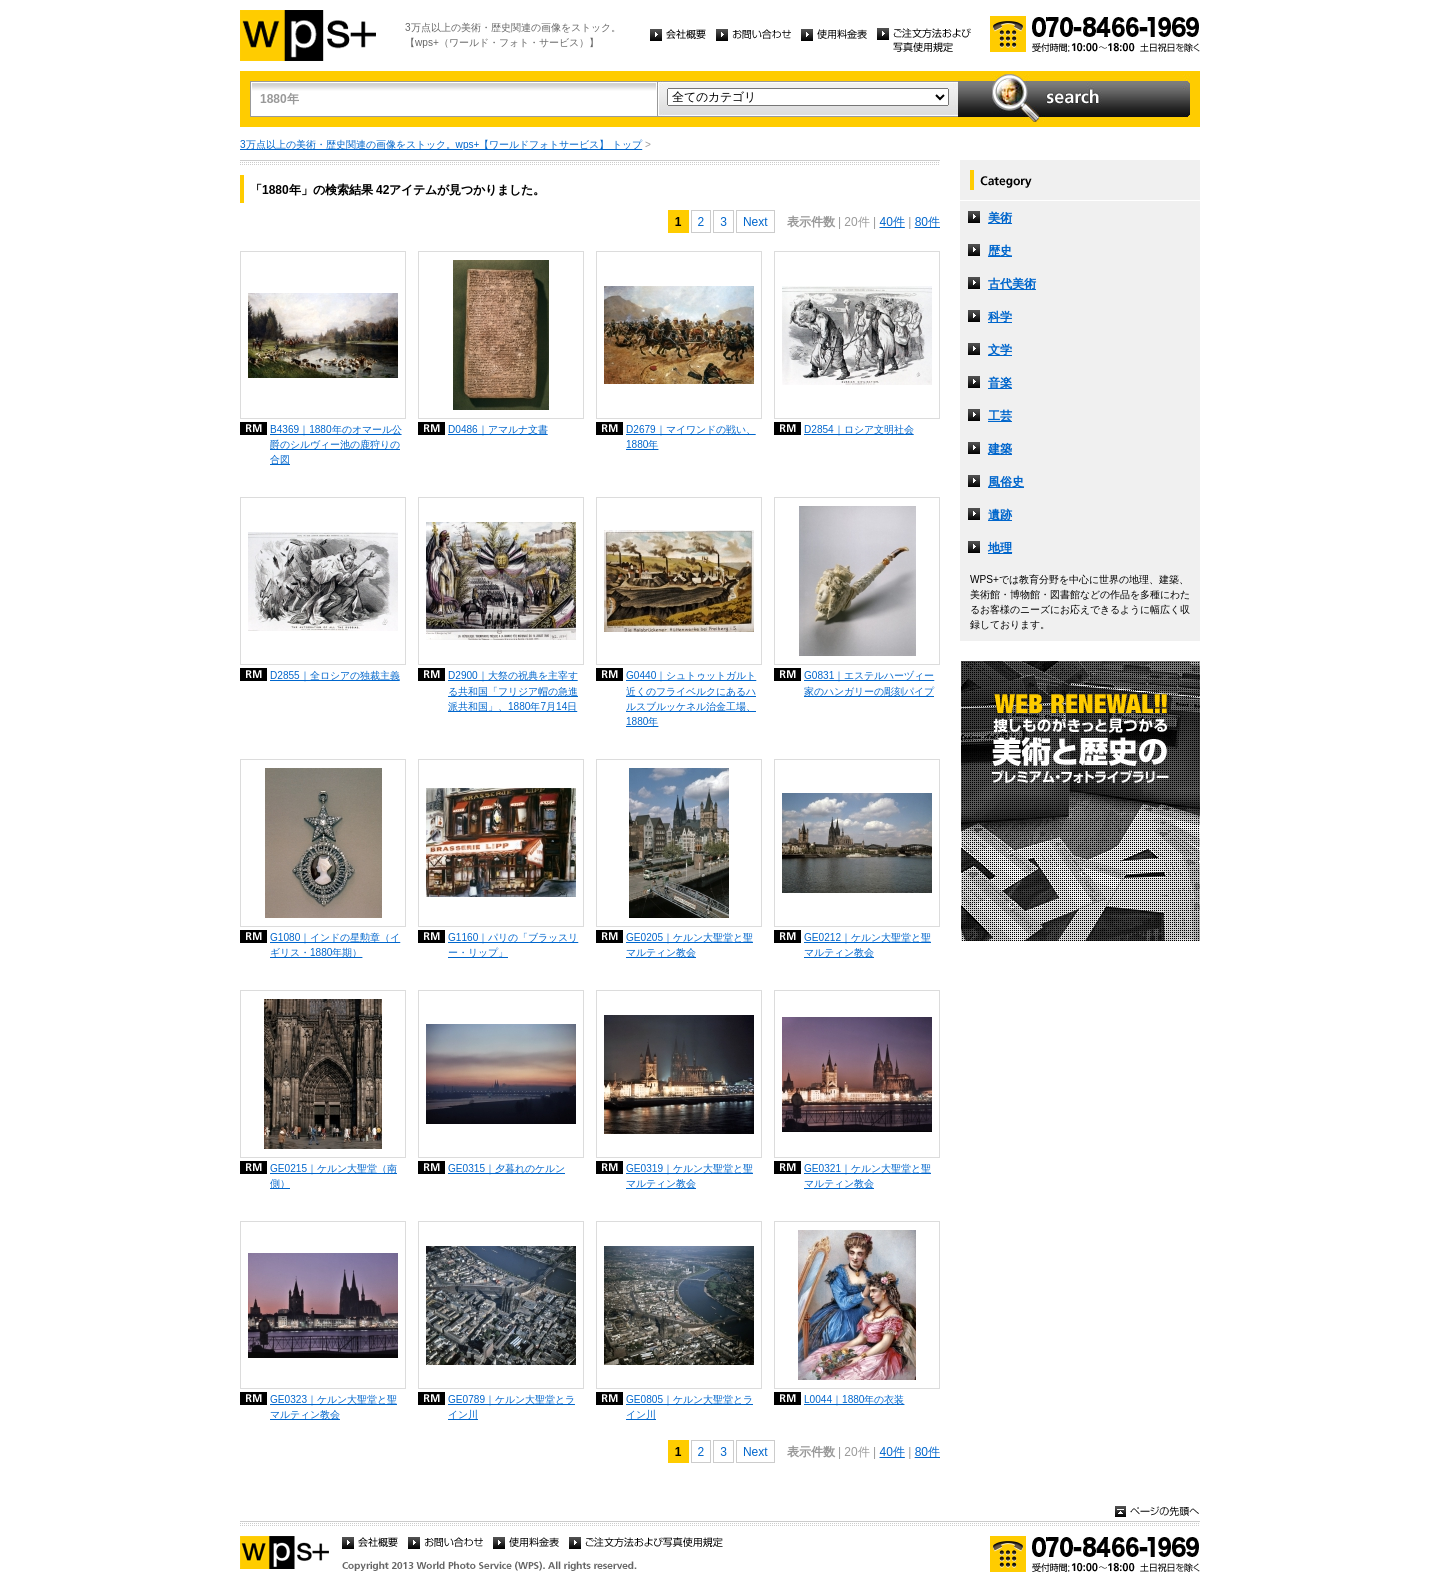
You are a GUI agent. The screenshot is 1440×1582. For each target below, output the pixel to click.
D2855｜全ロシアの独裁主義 (335, 675)
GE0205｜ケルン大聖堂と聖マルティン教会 (689, 945)
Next (755, 222)
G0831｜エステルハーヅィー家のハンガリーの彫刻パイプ (869, 683)
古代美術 (1012, 284)
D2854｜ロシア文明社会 (859, 429)
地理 (1000, 548)
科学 (1000, 317)
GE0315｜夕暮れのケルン (506, 1168)
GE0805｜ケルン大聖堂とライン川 (689, 1407)
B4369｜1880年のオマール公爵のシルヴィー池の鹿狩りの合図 (336, 444)
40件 (891, 222)
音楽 (1000, 383)
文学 (1000, 350)
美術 (1000, 218)
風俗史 (1006, 482)
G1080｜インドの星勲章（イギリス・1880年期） (335, 945)
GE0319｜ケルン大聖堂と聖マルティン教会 (689, 1176)
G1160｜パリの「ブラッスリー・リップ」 (513, 945)
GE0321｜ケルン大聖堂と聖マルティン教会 (867, 1176)
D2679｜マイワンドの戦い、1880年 (691, 437)
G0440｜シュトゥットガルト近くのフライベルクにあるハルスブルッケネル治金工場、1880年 (691, 698)
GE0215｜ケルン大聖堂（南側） (333, 1176)
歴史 (1000, 251)
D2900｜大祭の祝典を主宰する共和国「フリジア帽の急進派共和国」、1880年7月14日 (513, 690)
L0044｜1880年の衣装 (854, 1399)
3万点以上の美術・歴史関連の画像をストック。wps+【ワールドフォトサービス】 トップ (441, 144)
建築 (1000, 449)
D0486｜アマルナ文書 (498, 429)
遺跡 (1000, 515)
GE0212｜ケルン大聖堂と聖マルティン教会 (867, 945)
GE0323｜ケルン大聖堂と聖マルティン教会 (333, 1407)
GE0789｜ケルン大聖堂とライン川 (511, 1407)
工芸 (1000, 416)
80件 (927, 222)
